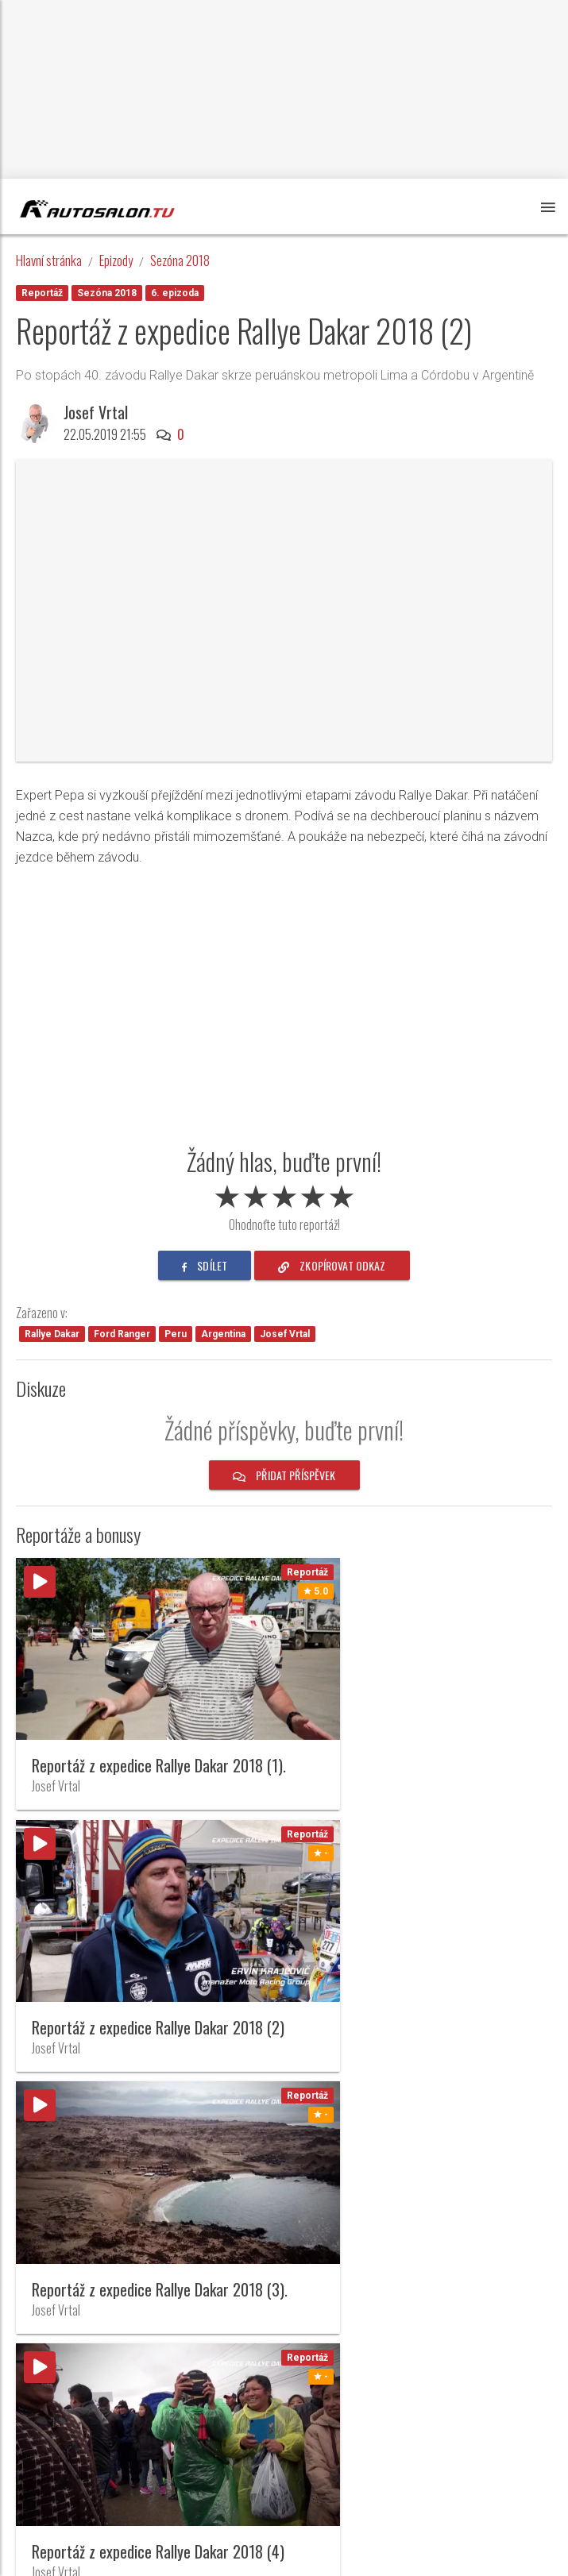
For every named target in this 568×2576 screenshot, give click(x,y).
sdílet (204, 1265)
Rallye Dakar (52, 1334)
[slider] (284, 1193)
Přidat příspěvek (284, 1475)
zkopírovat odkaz (332, 1265)
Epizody (116, 260)
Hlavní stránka (49, 260)
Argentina (223, 1334)
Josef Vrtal (96, 412)
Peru (175, 1334)
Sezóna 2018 (180, 260)
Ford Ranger (122, 1334)
